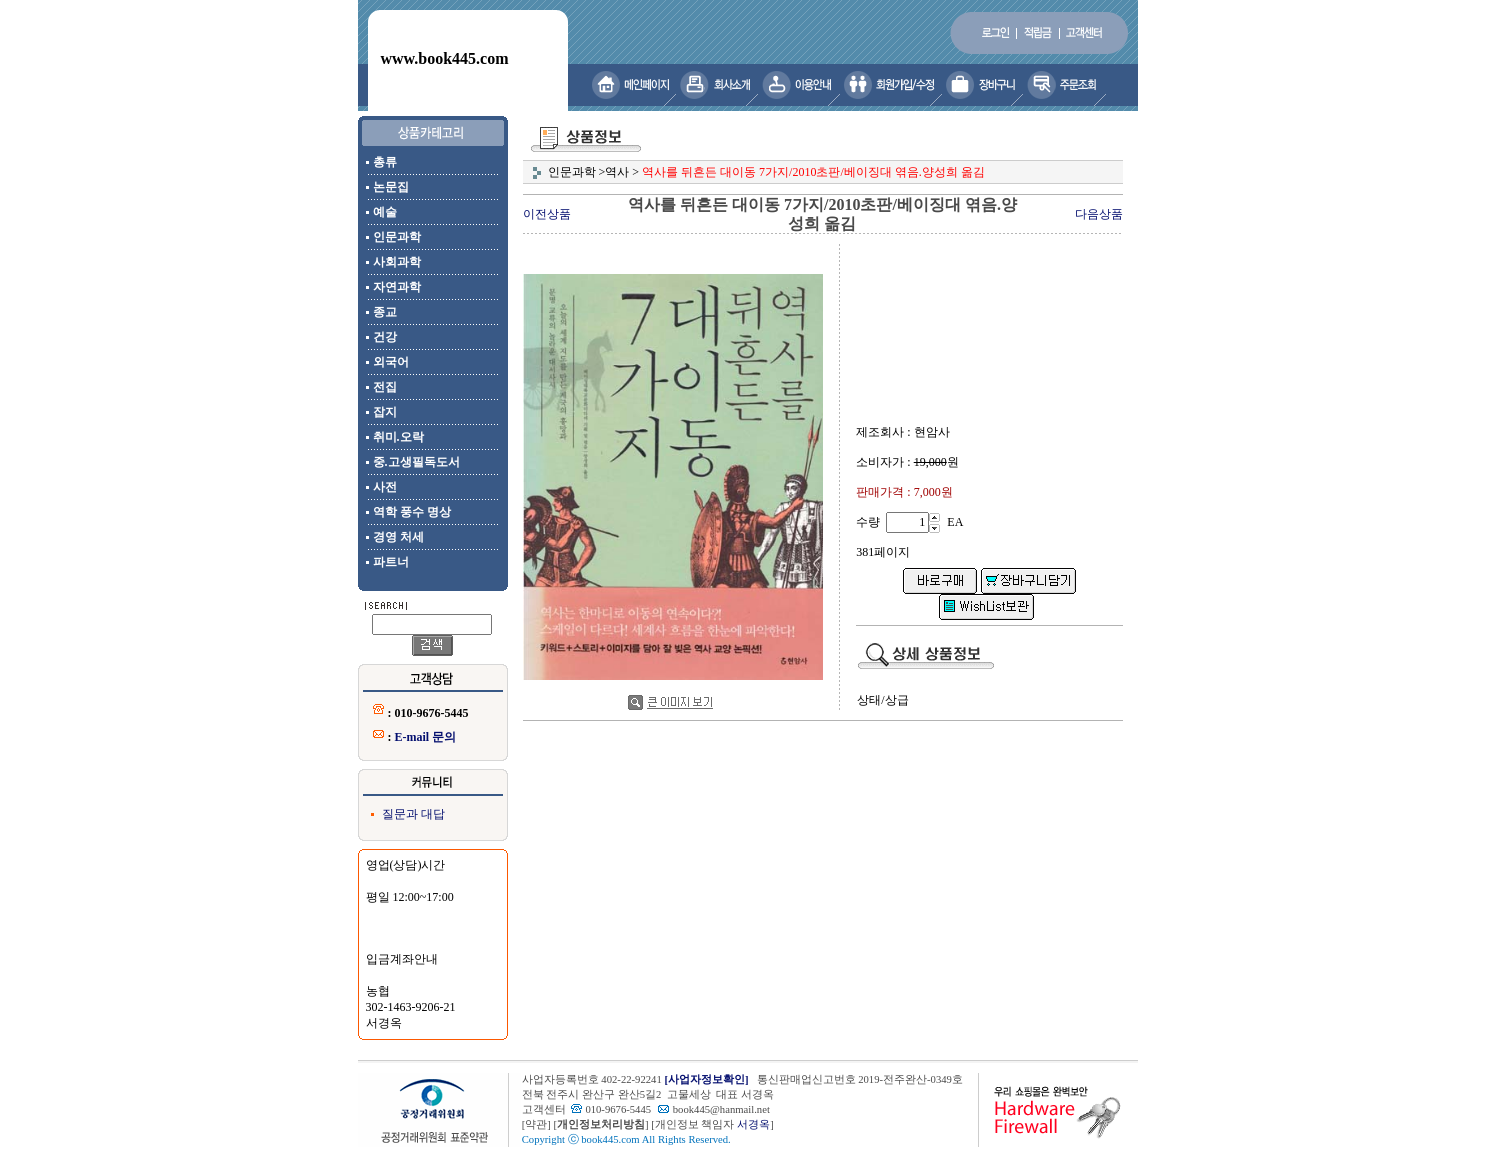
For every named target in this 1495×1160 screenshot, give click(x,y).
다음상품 (1099, 214)
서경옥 (753, 1124)
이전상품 (547, 214)
